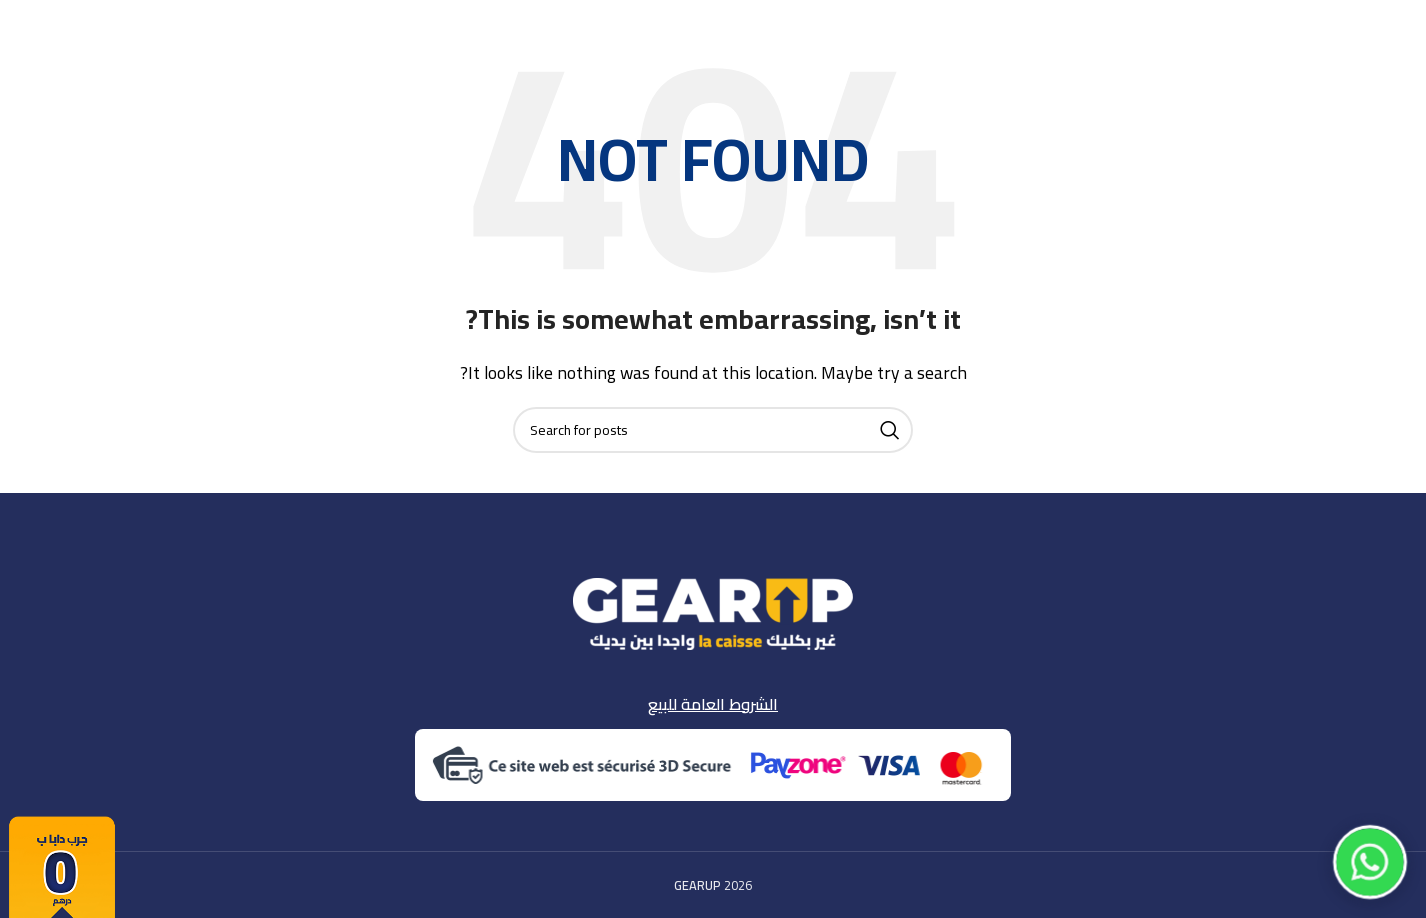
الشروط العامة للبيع (713, 704)
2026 (713, 885)
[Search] (713, 430)
